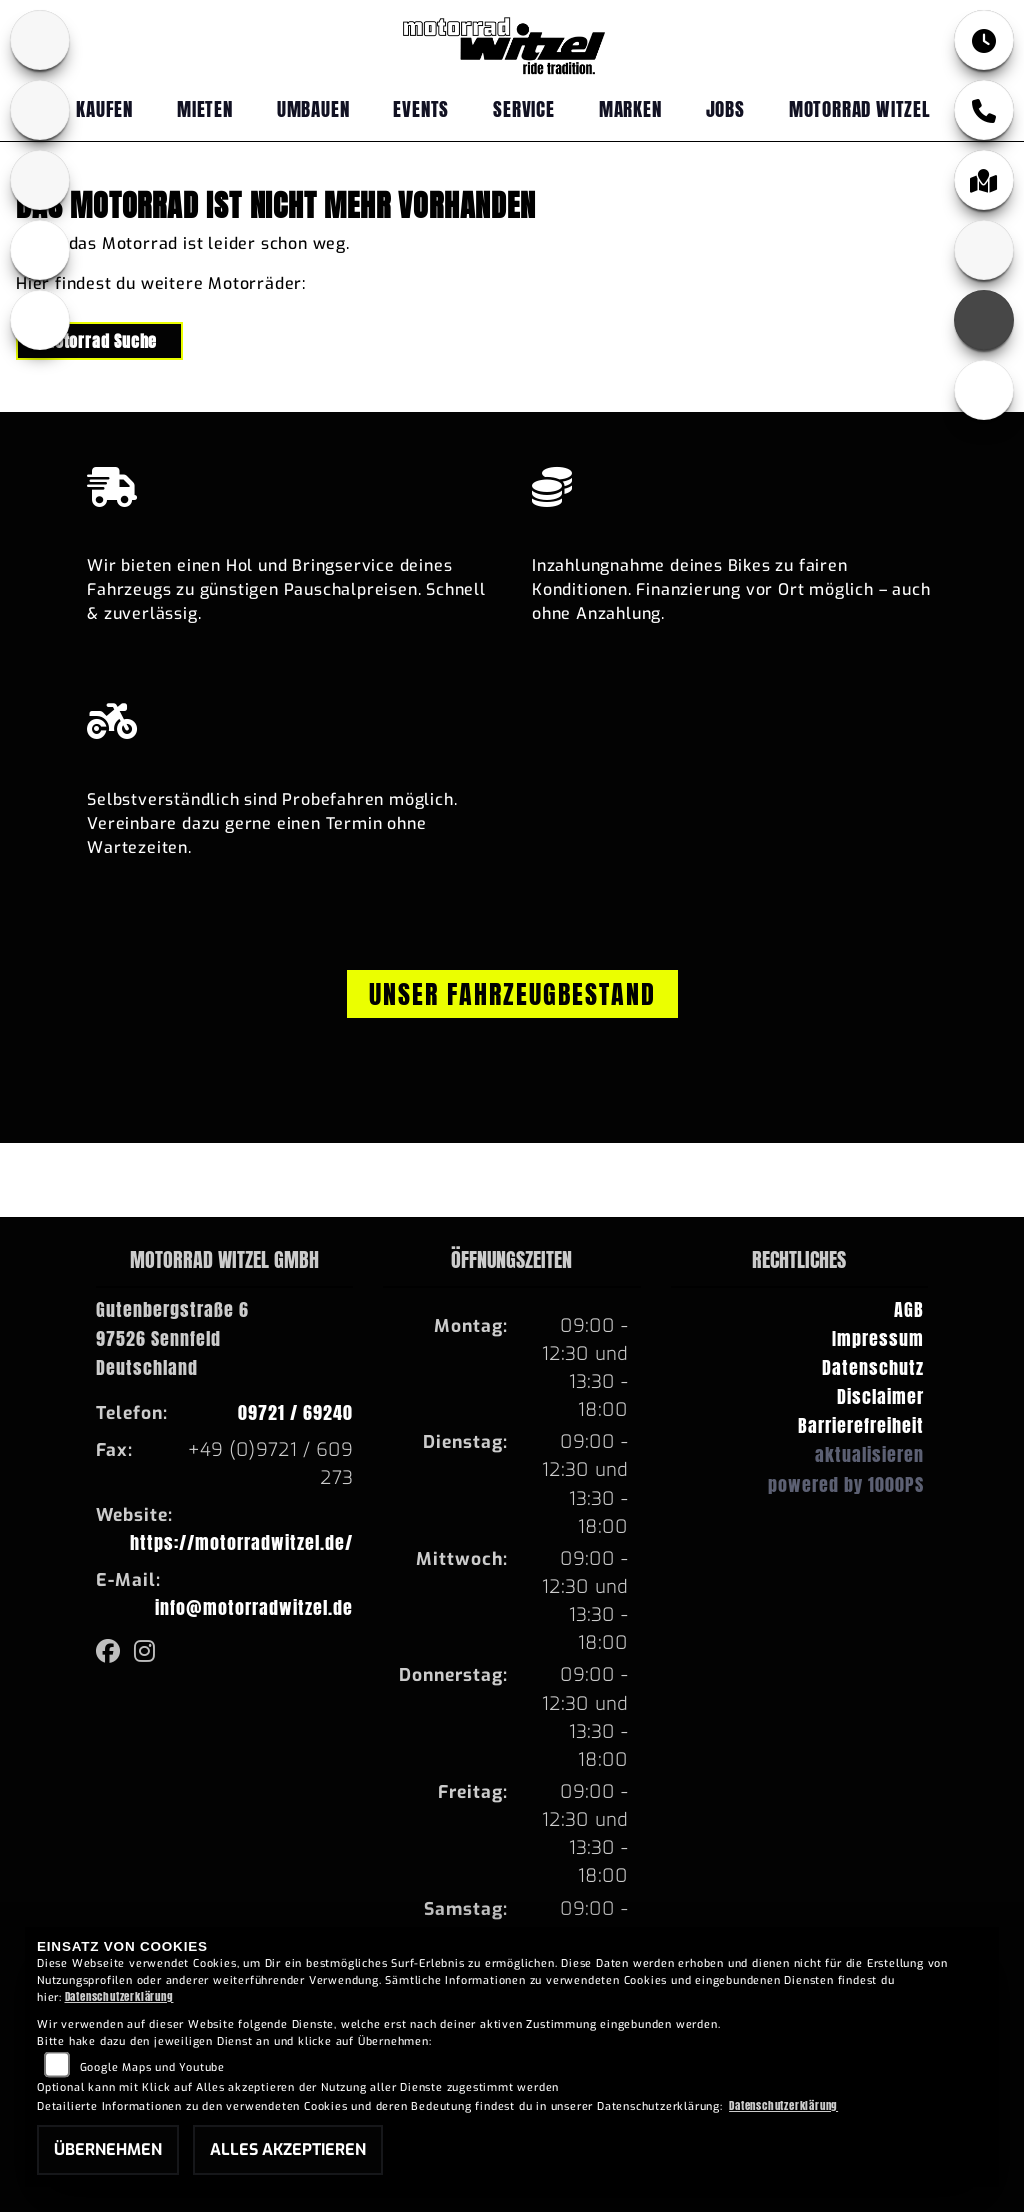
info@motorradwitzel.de (254, 1607)
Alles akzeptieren (288, 2149)
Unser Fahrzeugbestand (512, 994)
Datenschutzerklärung (119, 1996)
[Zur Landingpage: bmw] (40, 40)
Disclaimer (880, 1396)
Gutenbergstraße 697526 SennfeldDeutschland (172, 1338)
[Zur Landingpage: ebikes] (40, 250)
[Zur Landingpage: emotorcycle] (40, 320)
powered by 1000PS (846, 1484)
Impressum (878, 1338)
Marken (630, 108)
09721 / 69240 (295, 1412)
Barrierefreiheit (861, 1425)
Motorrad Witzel (860, 108)
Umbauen (313, 108)
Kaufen (104, 108)
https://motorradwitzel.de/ (241, 1542)
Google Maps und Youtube (152, 2067)
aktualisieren (869, 1454)
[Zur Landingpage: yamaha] (40, 110)
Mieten (205, 108)
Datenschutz (873, 1367)
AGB (909, 1309)
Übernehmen (108, 2149)
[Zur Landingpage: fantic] (40, 180)
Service (524, 108)
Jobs (725, 108)
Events (421, 108)
